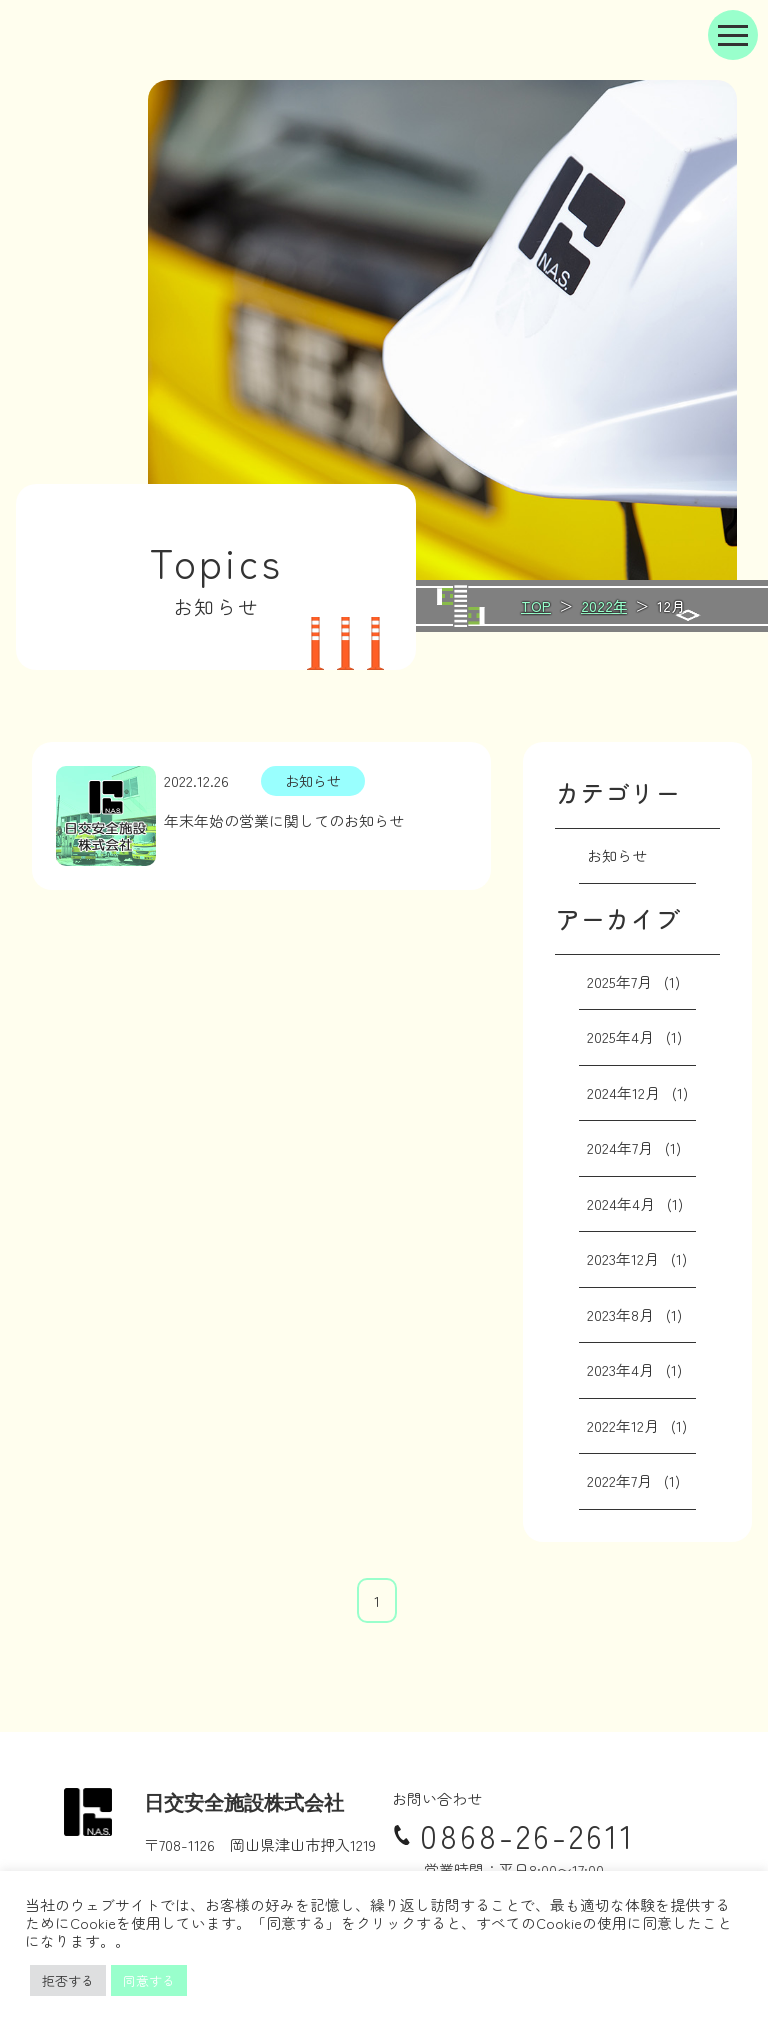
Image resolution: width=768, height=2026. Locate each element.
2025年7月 (619, 981)
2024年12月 (623, 1092)
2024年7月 (620, 1147)
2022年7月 (619, 1480)
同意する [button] (149, 1980)
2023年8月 (620, 1314)
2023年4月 (620, 1369)
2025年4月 (620, 1036)
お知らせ (617, 855)
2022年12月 (623, 1425)
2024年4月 (621, 1203)
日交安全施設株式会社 (244, 1803)
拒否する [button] (68, 1980)
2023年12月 (623, 1258)
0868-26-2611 (513, 1835)
